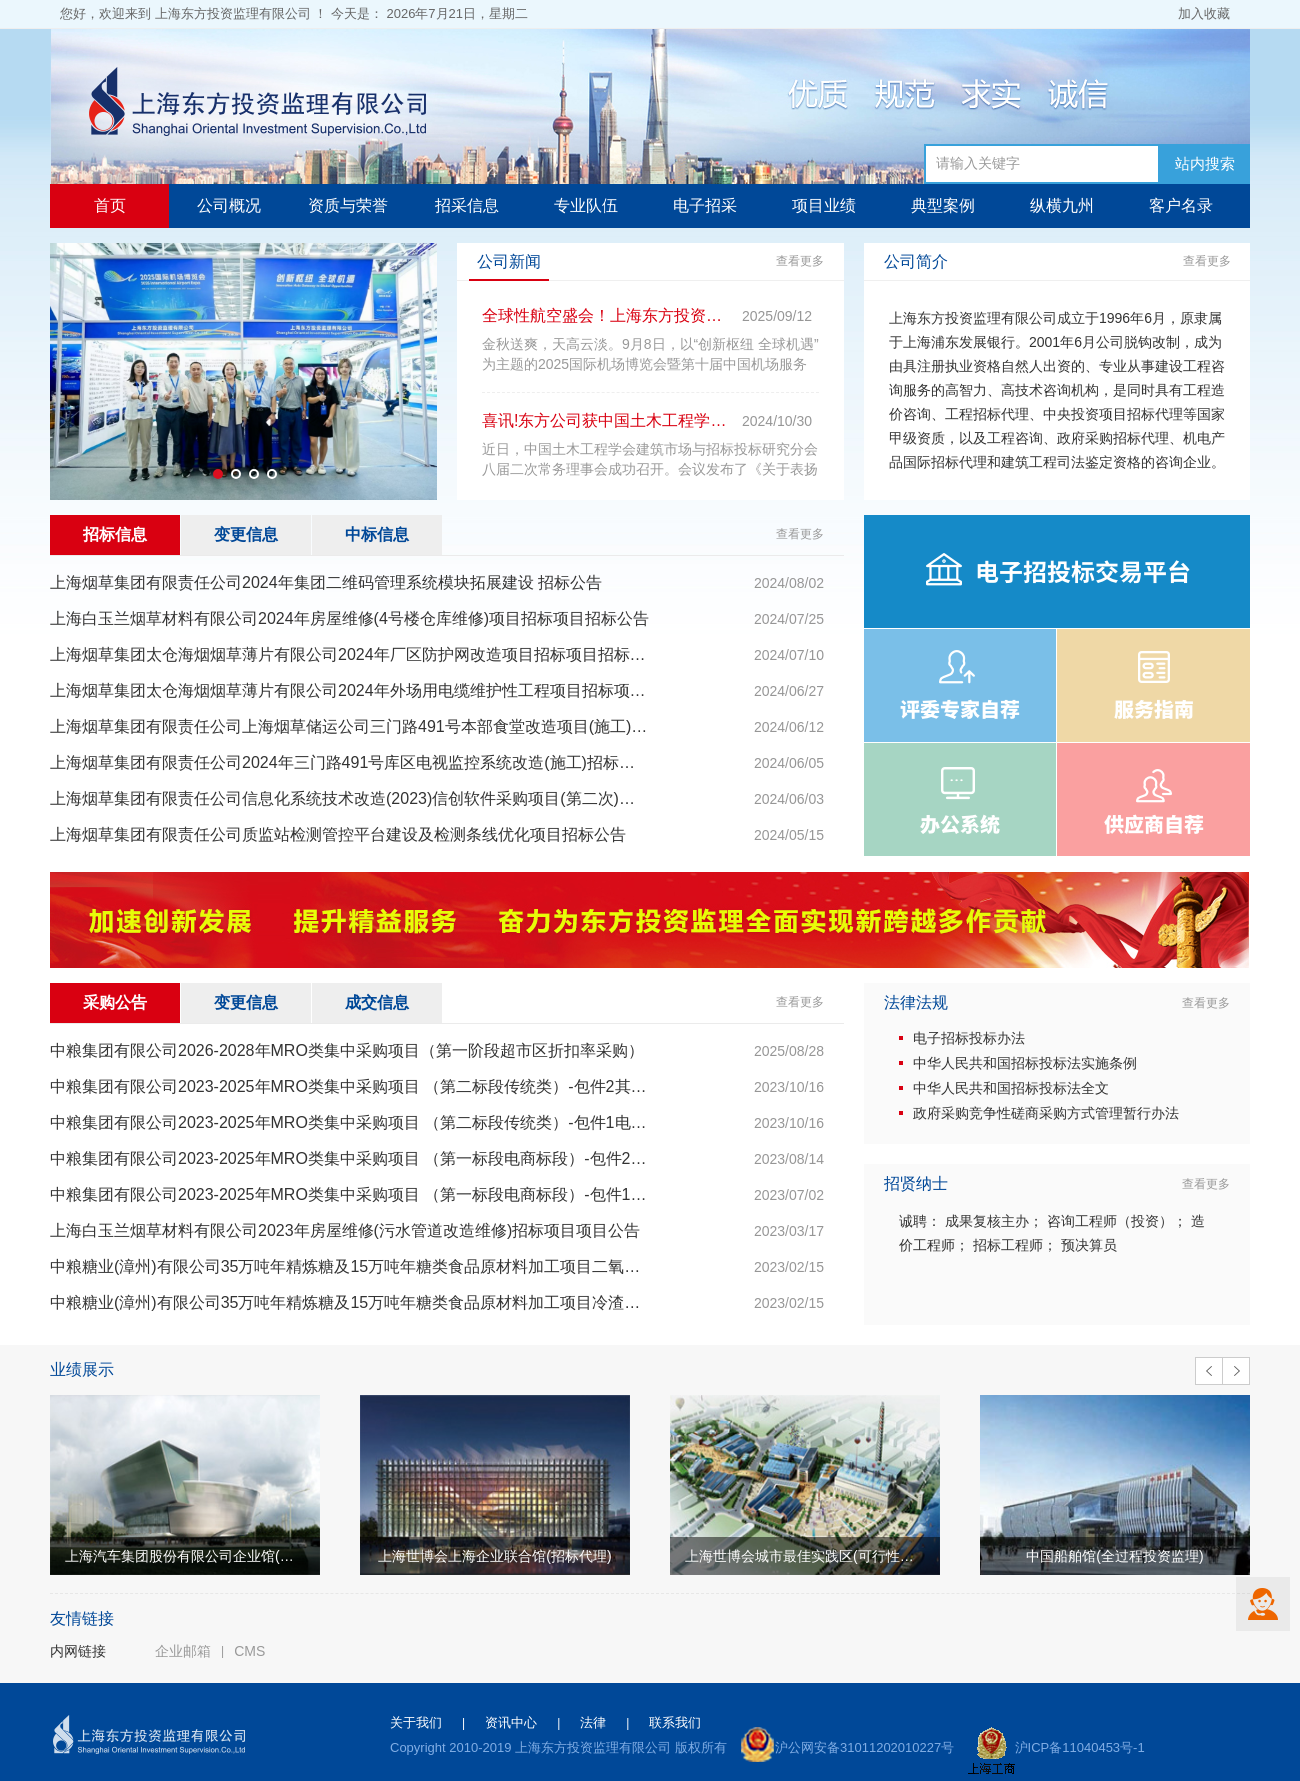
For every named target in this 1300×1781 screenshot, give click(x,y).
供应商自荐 (1153, 799)
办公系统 (960, 799)
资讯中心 (511, 1722)
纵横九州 (1062, 205)
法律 (593, 1722)
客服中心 (1263, 1604)
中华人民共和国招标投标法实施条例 (1025, 1063)
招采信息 (467, 205)
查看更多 (800, 261)
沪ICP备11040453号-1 (1080, 1747)
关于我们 (416, 1722)
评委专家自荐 (960, 685)
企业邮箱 (183, 1651)
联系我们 (675, 1722)
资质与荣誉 (348, 205)
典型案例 (943, 205)
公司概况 (229, 205)
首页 (110, 205)
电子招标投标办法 (969, 1038)
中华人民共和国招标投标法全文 (1011, 1088)
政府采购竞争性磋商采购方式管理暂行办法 (1046, 1113)
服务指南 (1154, 685)
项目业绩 (824, 205)
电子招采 (705, 205)
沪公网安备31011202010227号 (864, 1747)
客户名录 (1181, 205)
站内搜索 (1205, 163)
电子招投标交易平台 (1057, 571)
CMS (249, 1651)
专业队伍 (586, 205)
